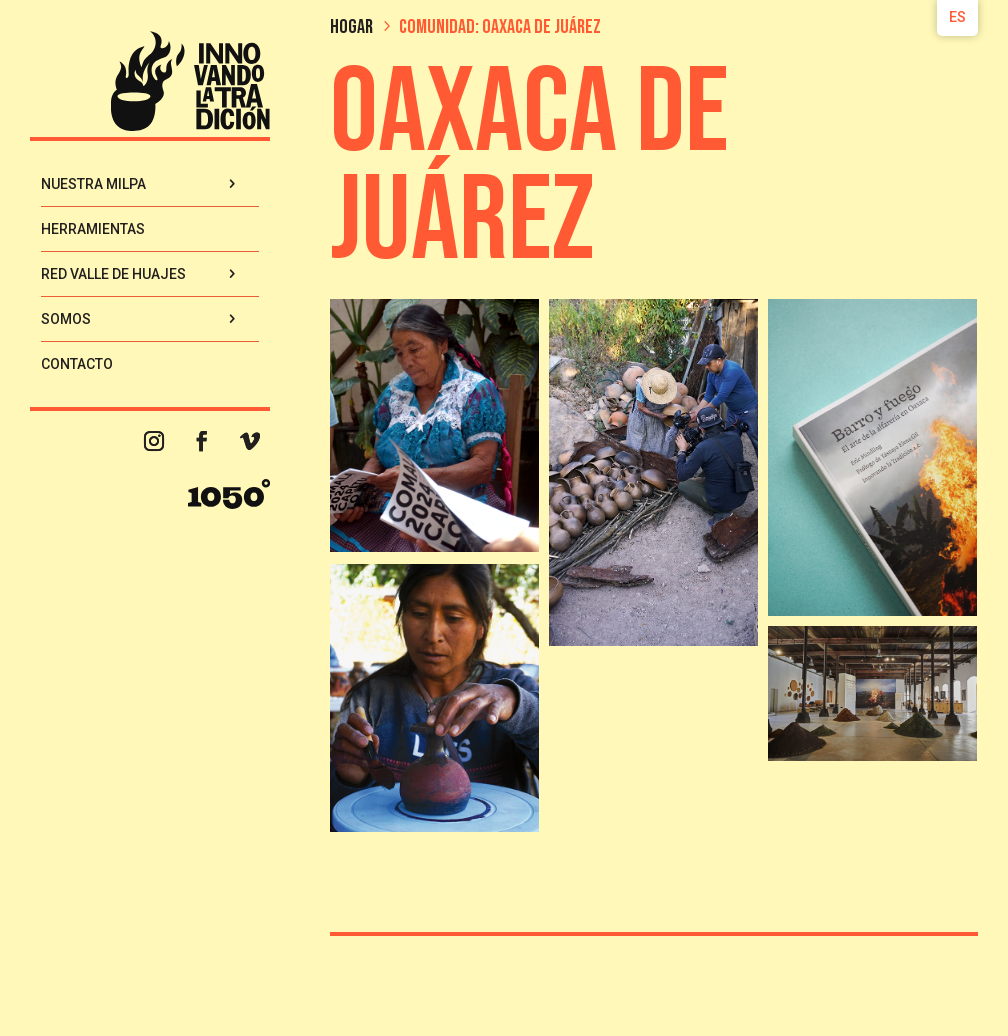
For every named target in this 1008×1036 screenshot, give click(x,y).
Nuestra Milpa (93, 184)
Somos (66, 319)
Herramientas (93, 229)
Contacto (77, 364)
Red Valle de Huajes (113, 274)
